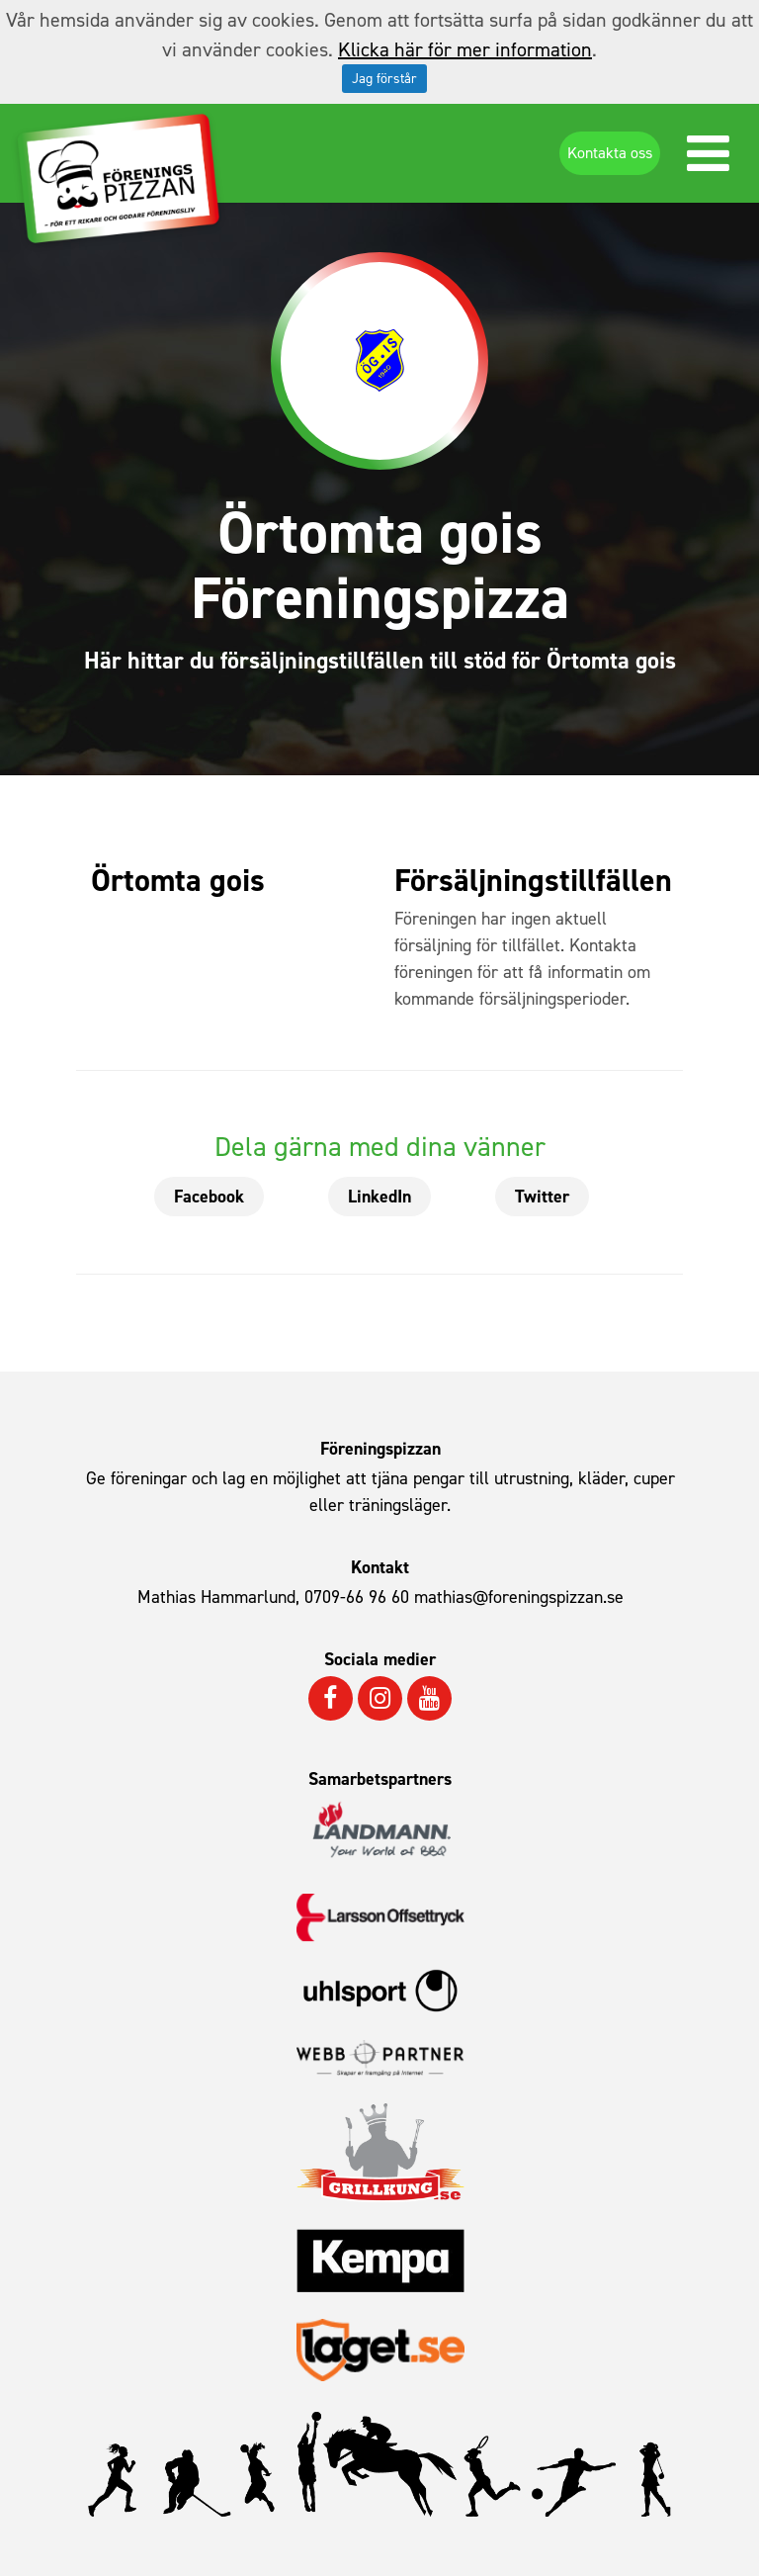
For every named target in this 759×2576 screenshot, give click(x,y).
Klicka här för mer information (465, 49)
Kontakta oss (609, 152)
